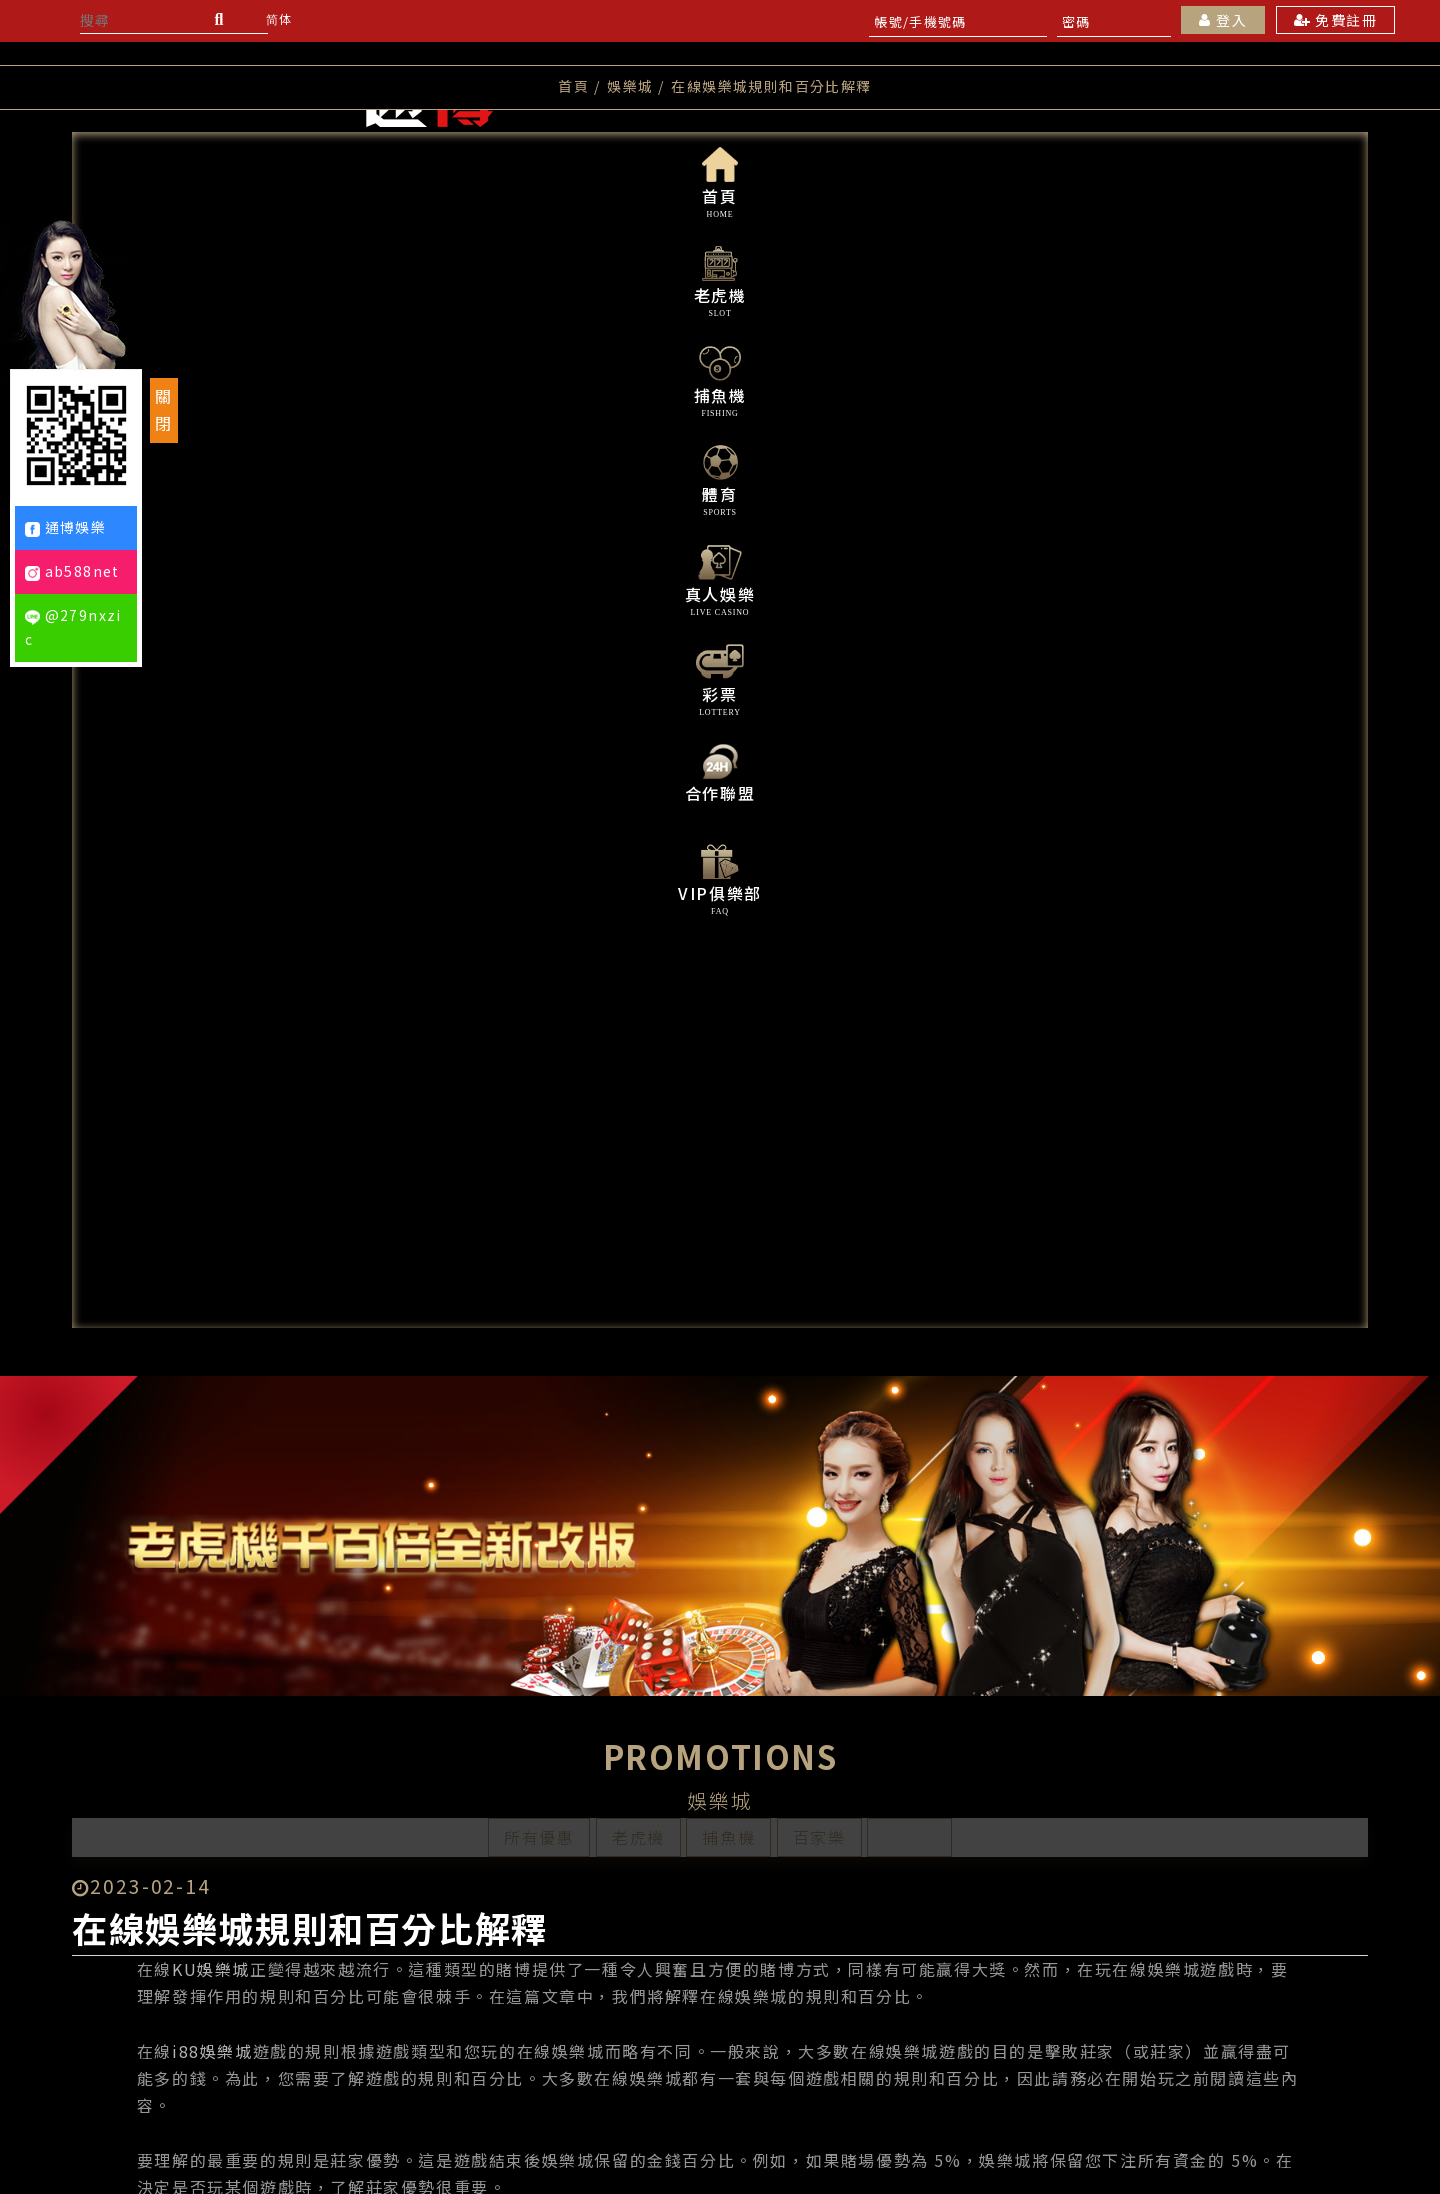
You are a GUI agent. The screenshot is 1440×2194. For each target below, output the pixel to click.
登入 (1223, 20)
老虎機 (638, 868)
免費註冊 (1335, 20)
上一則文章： (377, 1973)
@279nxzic (73, 627)
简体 (279, 18)
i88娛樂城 (264, 1252)
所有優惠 (539, 868)
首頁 (573, 306)
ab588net (72, 571)
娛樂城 (909, 868)
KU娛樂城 (263, 1170)
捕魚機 (728, 868)
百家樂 (819, 868)
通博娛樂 (66, 527)
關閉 (164, 409)
